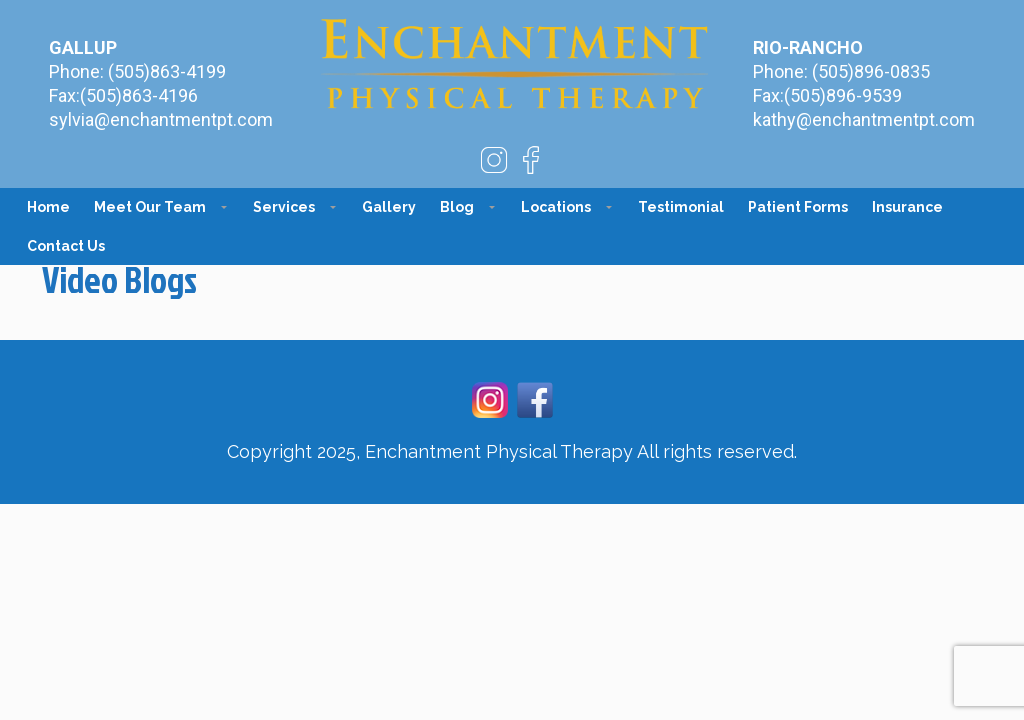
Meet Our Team (150, 207)
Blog (457, 207)
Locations (556, 207)
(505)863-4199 (167, 71)
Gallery (389, 207)
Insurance (907, 207)
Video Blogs (119, 279)
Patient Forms (798, 207)
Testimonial (681, 207)
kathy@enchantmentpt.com (864, 119)
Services (284, 207)
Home (48, 207)
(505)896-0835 (871, 71)
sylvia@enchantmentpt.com (161, 119)
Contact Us (66, 246)
